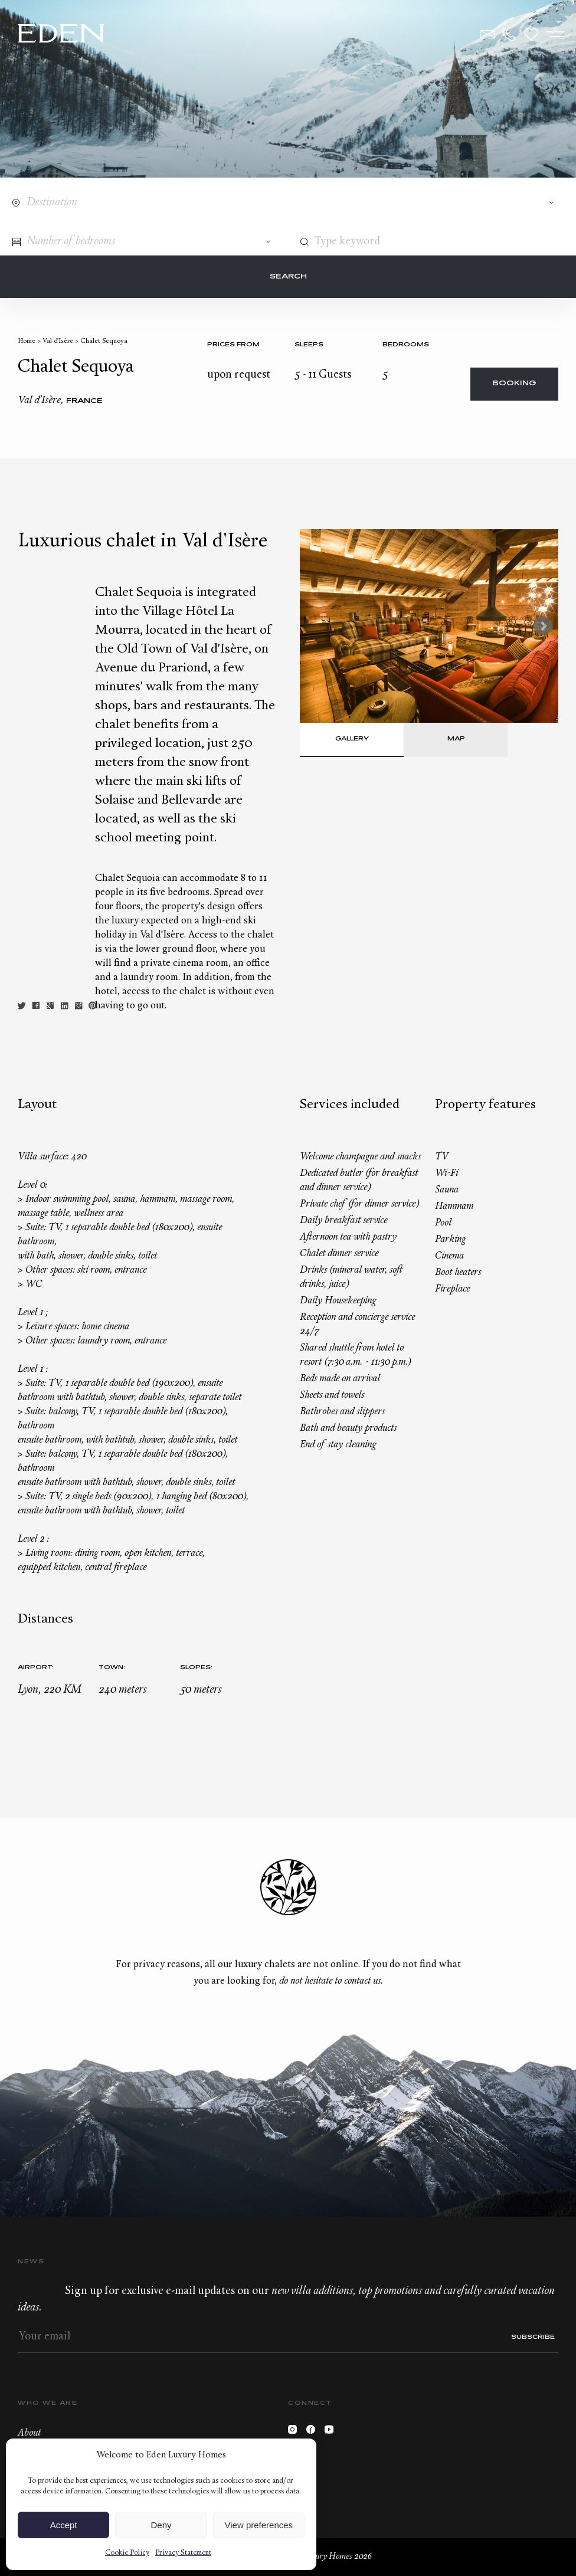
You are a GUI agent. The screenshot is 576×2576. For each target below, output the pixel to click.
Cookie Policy (127, 2553)
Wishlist (531, 34)
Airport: (36, 1667)
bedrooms (405, 345)
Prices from (233, 345)
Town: (112, 1667)
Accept (63, 2525)
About (29, 2433)
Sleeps (308, 345)
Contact (487, 34)
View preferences (259, 2525)
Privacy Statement (183, 2553)
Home (26, 341)
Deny (160, 2525)
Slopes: (196, 1667)
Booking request (514, 390)
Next (543, 626)
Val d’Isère (57, 341)
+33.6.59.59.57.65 (509, 34)
